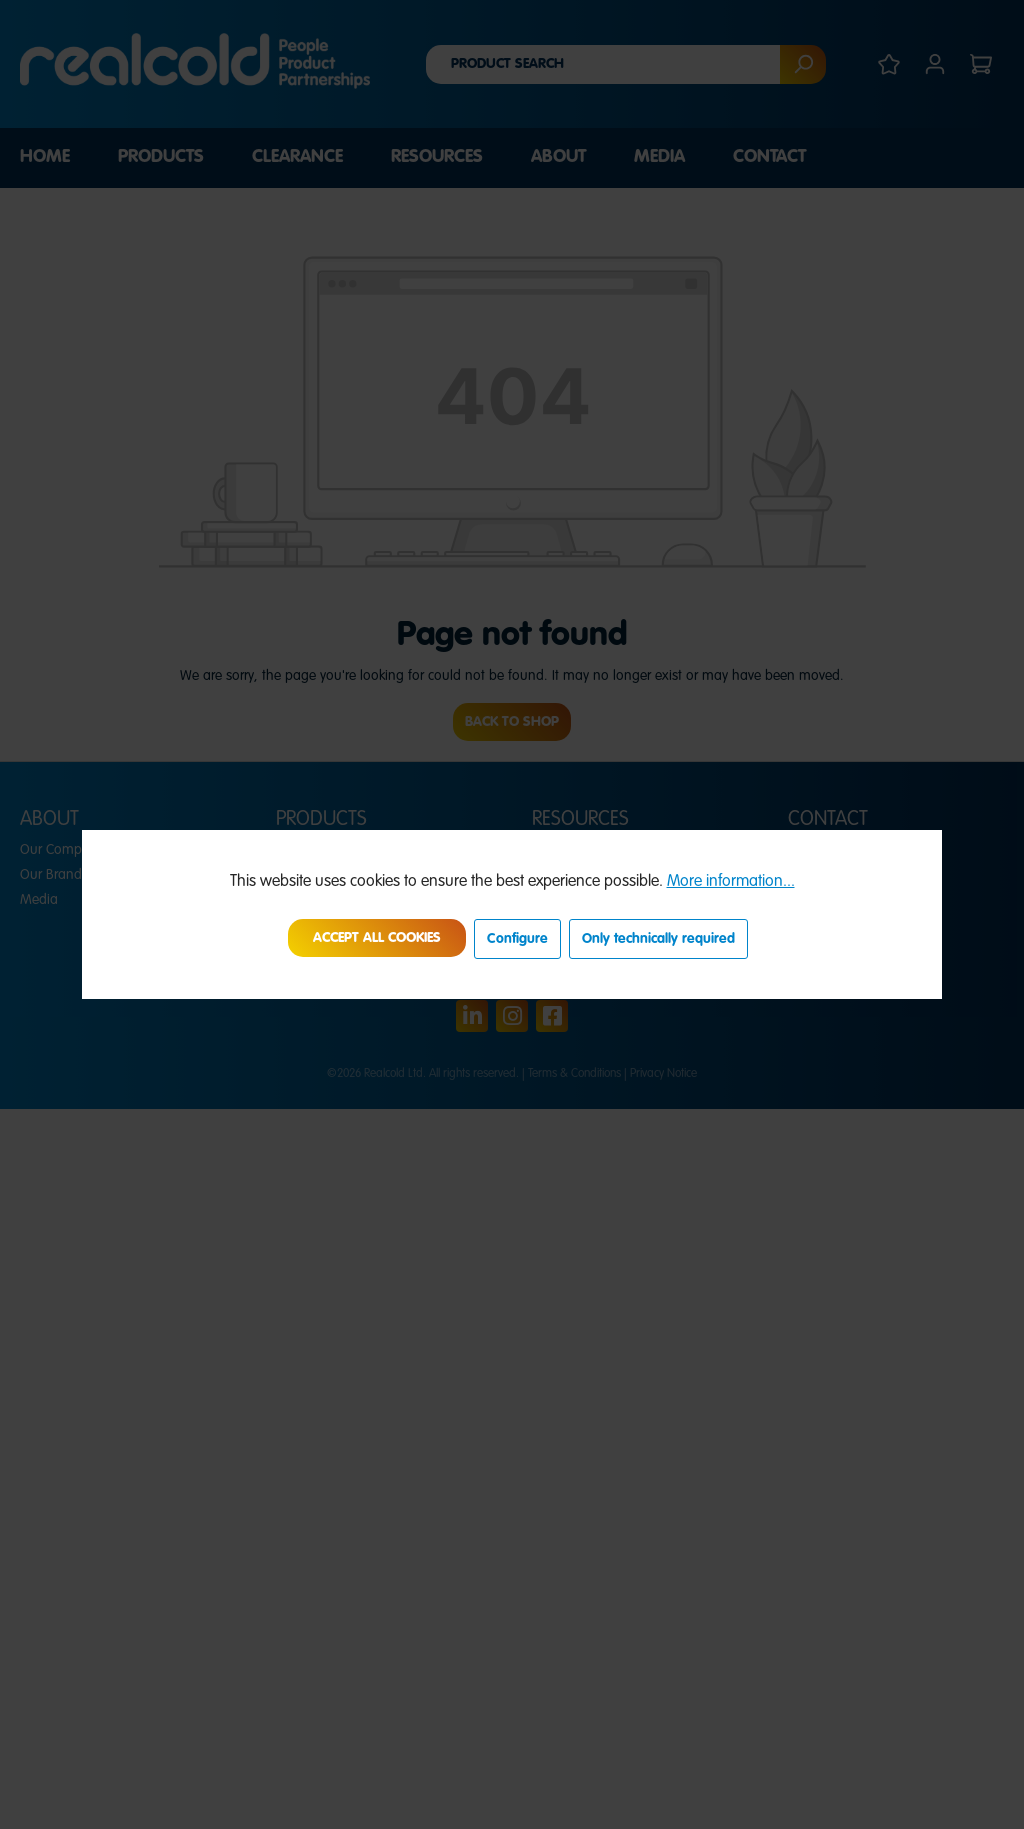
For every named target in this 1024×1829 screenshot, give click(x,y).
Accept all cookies (377, 938)
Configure (517, 939)
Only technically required (658, 939)
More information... (731, 882)
